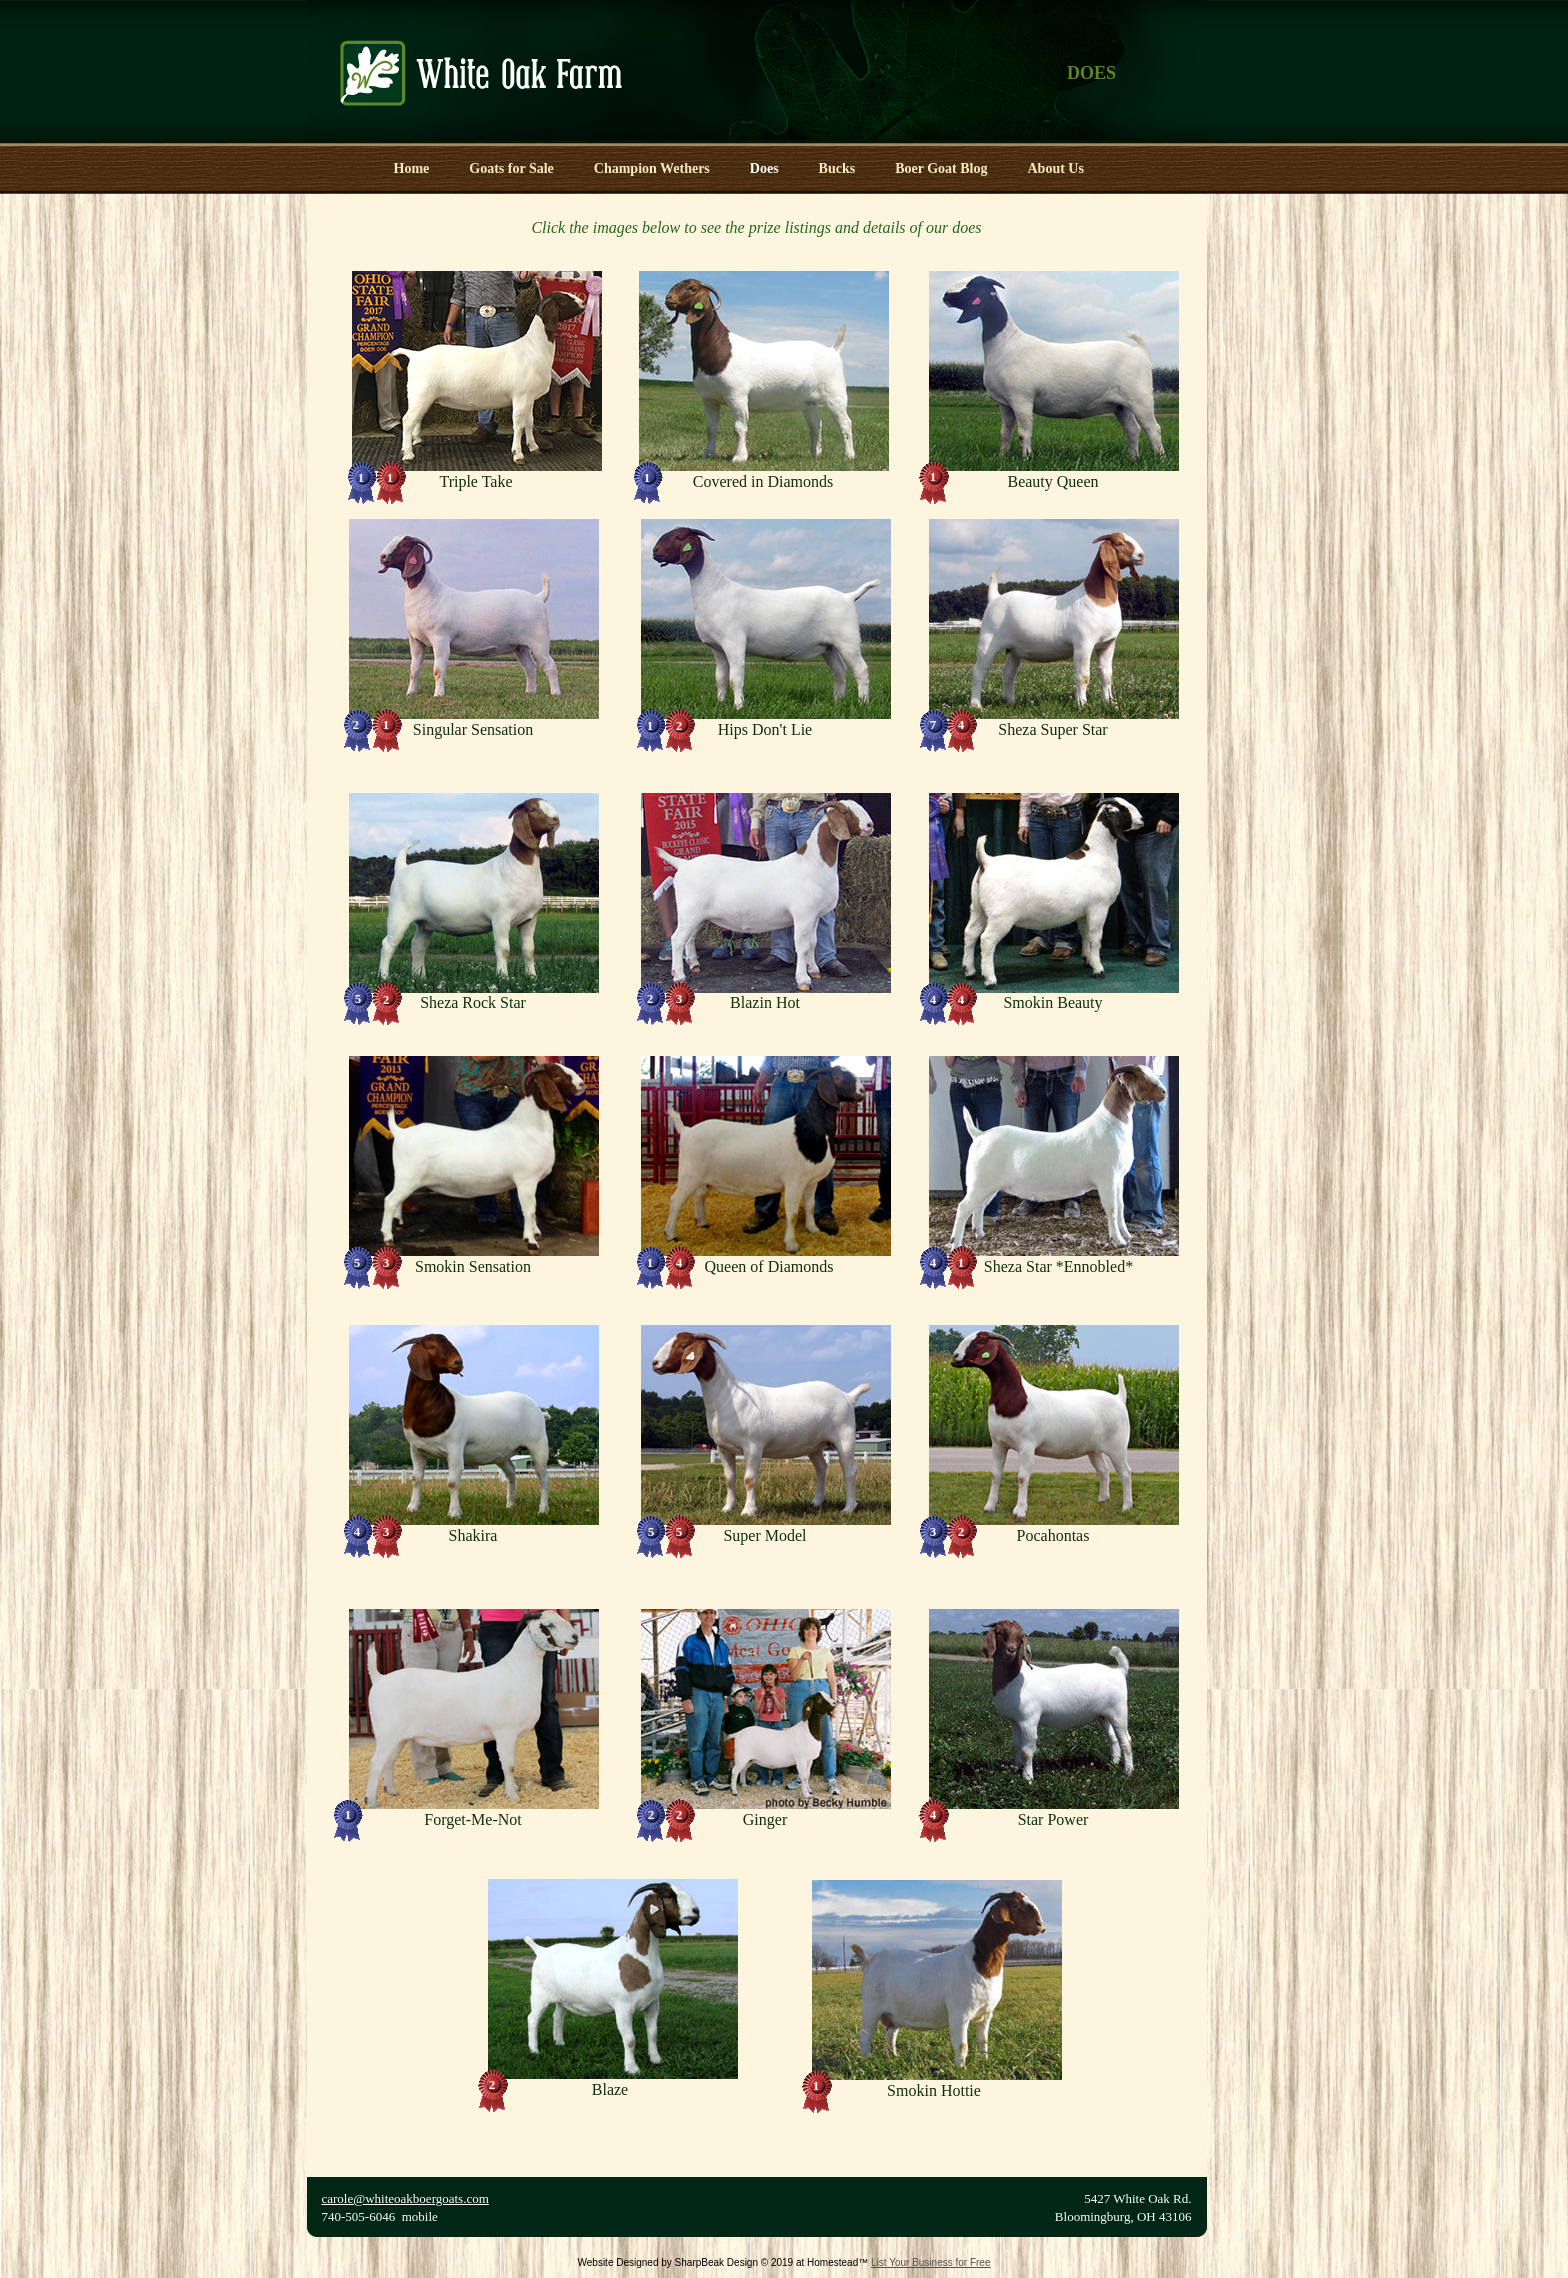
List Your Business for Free (931, 2262)
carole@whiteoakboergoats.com (405, 2198)
